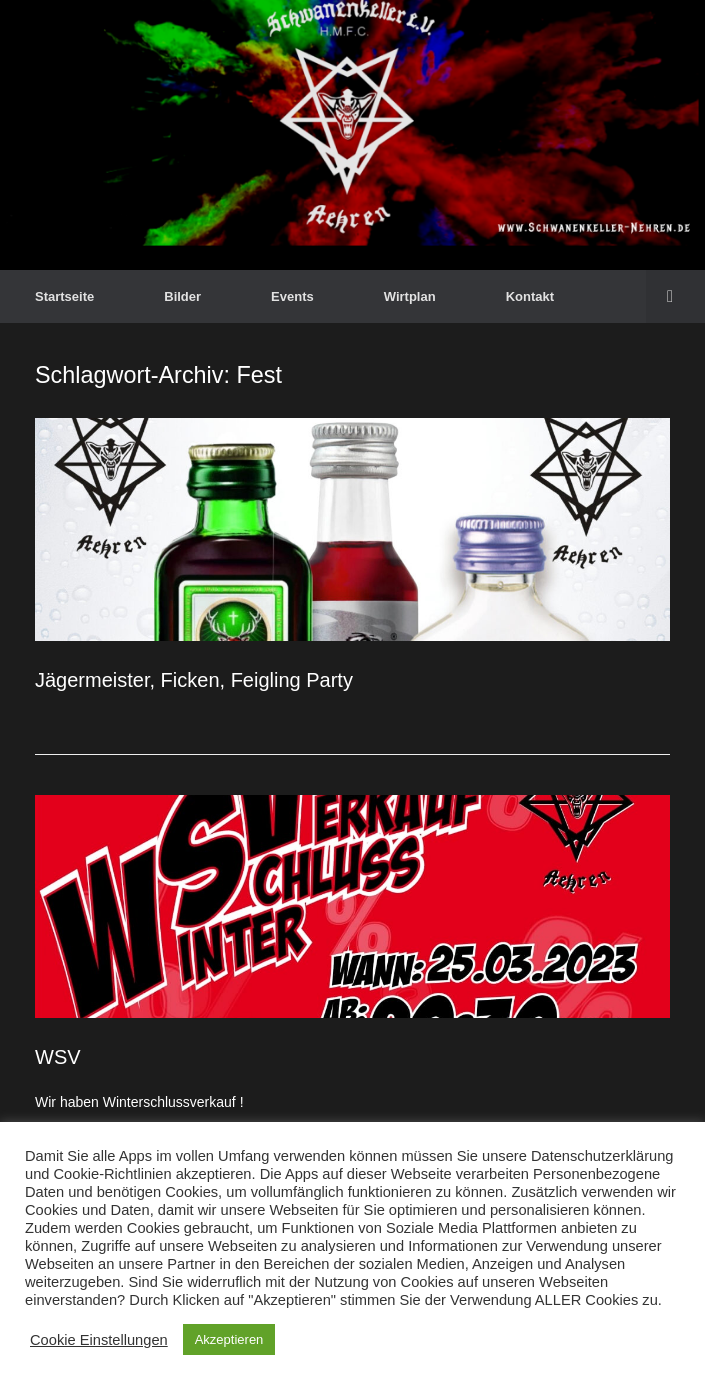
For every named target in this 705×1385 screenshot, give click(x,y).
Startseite (64, 296)
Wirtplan (410, 296)
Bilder (182, 296)
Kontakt (530, 296)
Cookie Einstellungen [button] (99, 1340)
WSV (58, 1057)
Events (292, 296)
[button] (675, 296)
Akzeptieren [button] (229, 1339)
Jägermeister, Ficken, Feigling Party (194, 680)
